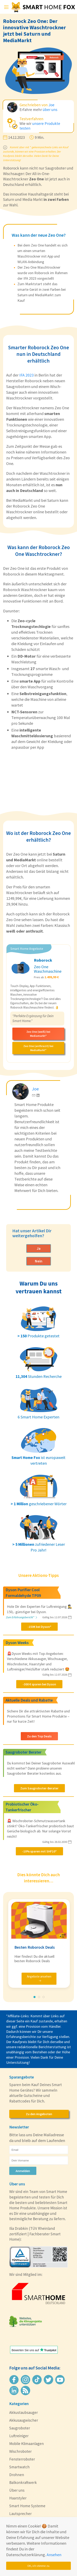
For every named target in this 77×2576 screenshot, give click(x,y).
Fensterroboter (22, 2459)
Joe (51, 104)
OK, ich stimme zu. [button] (38, 2566)
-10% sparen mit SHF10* (39, 1851)
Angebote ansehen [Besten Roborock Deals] (39, 1978)
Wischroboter (20, 2451)
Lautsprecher (20, 2513)
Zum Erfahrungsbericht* (22, 1617)
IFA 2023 (26, 375)
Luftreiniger (19, 2435)
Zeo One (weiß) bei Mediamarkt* (38, 1034)
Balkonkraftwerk (23, 2482)
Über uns (16, 2490)
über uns (50, 109)
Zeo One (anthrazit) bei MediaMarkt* (38, 1048)
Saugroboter (19, 2428)
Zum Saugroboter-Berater (39, 1788)
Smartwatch (19, 2466)
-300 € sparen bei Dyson (39, 1684)
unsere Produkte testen (40, 126)
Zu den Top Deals (39, 1736)
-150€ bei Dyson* (39, 1627)
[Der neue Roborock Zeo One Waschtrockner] (39, 1922)
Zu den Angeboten (39, 2114)
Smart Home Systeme (27, 2505)
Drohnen (16, 2474)
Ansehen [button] (54, 2554)
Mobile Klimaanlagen (26, 2443)
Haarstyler (17, 2498)
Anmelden (23, 2171)
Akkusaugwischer (23, 2420)
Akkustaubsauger (23, 2412)
